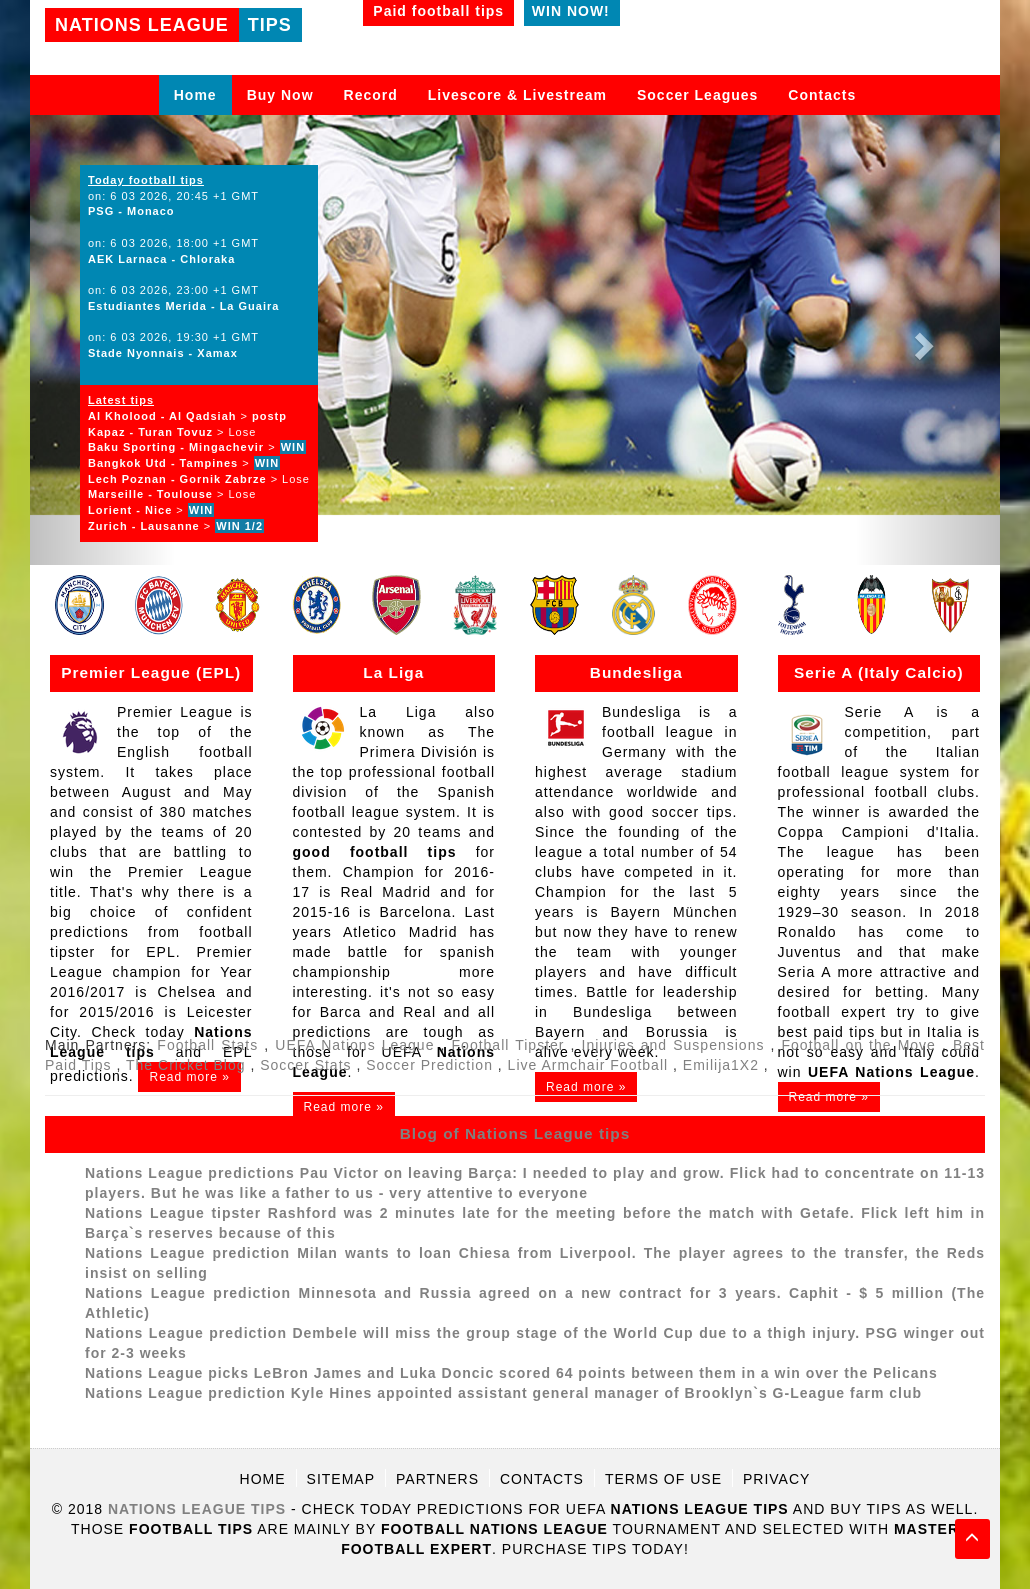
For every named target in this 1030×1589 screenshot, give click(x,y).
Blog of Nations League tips (515, 1133)
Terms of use (663, 1479)
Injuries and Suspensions (673, 1045)
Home (195, 95)
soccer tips (692, 812)
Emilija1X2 (721, 1065)
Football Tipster (508, 1045)
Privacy (776, 1479)
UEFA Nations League (354, 1045)
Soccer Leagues (697, 95)
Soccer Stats (305, 1065)
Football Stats (210, 1045)
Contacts (822, 95)
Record (371, 95)
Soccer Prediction (429, 1065)
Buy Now (280, 95)
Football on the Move (859, 1045)
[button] (928, 340)
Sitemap (341, 1479)
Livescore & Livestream (517, 95)
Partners (437, 1479)
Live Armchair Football (588, 1065)
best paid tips (827, 1032)
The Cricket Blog (185, 1065)
